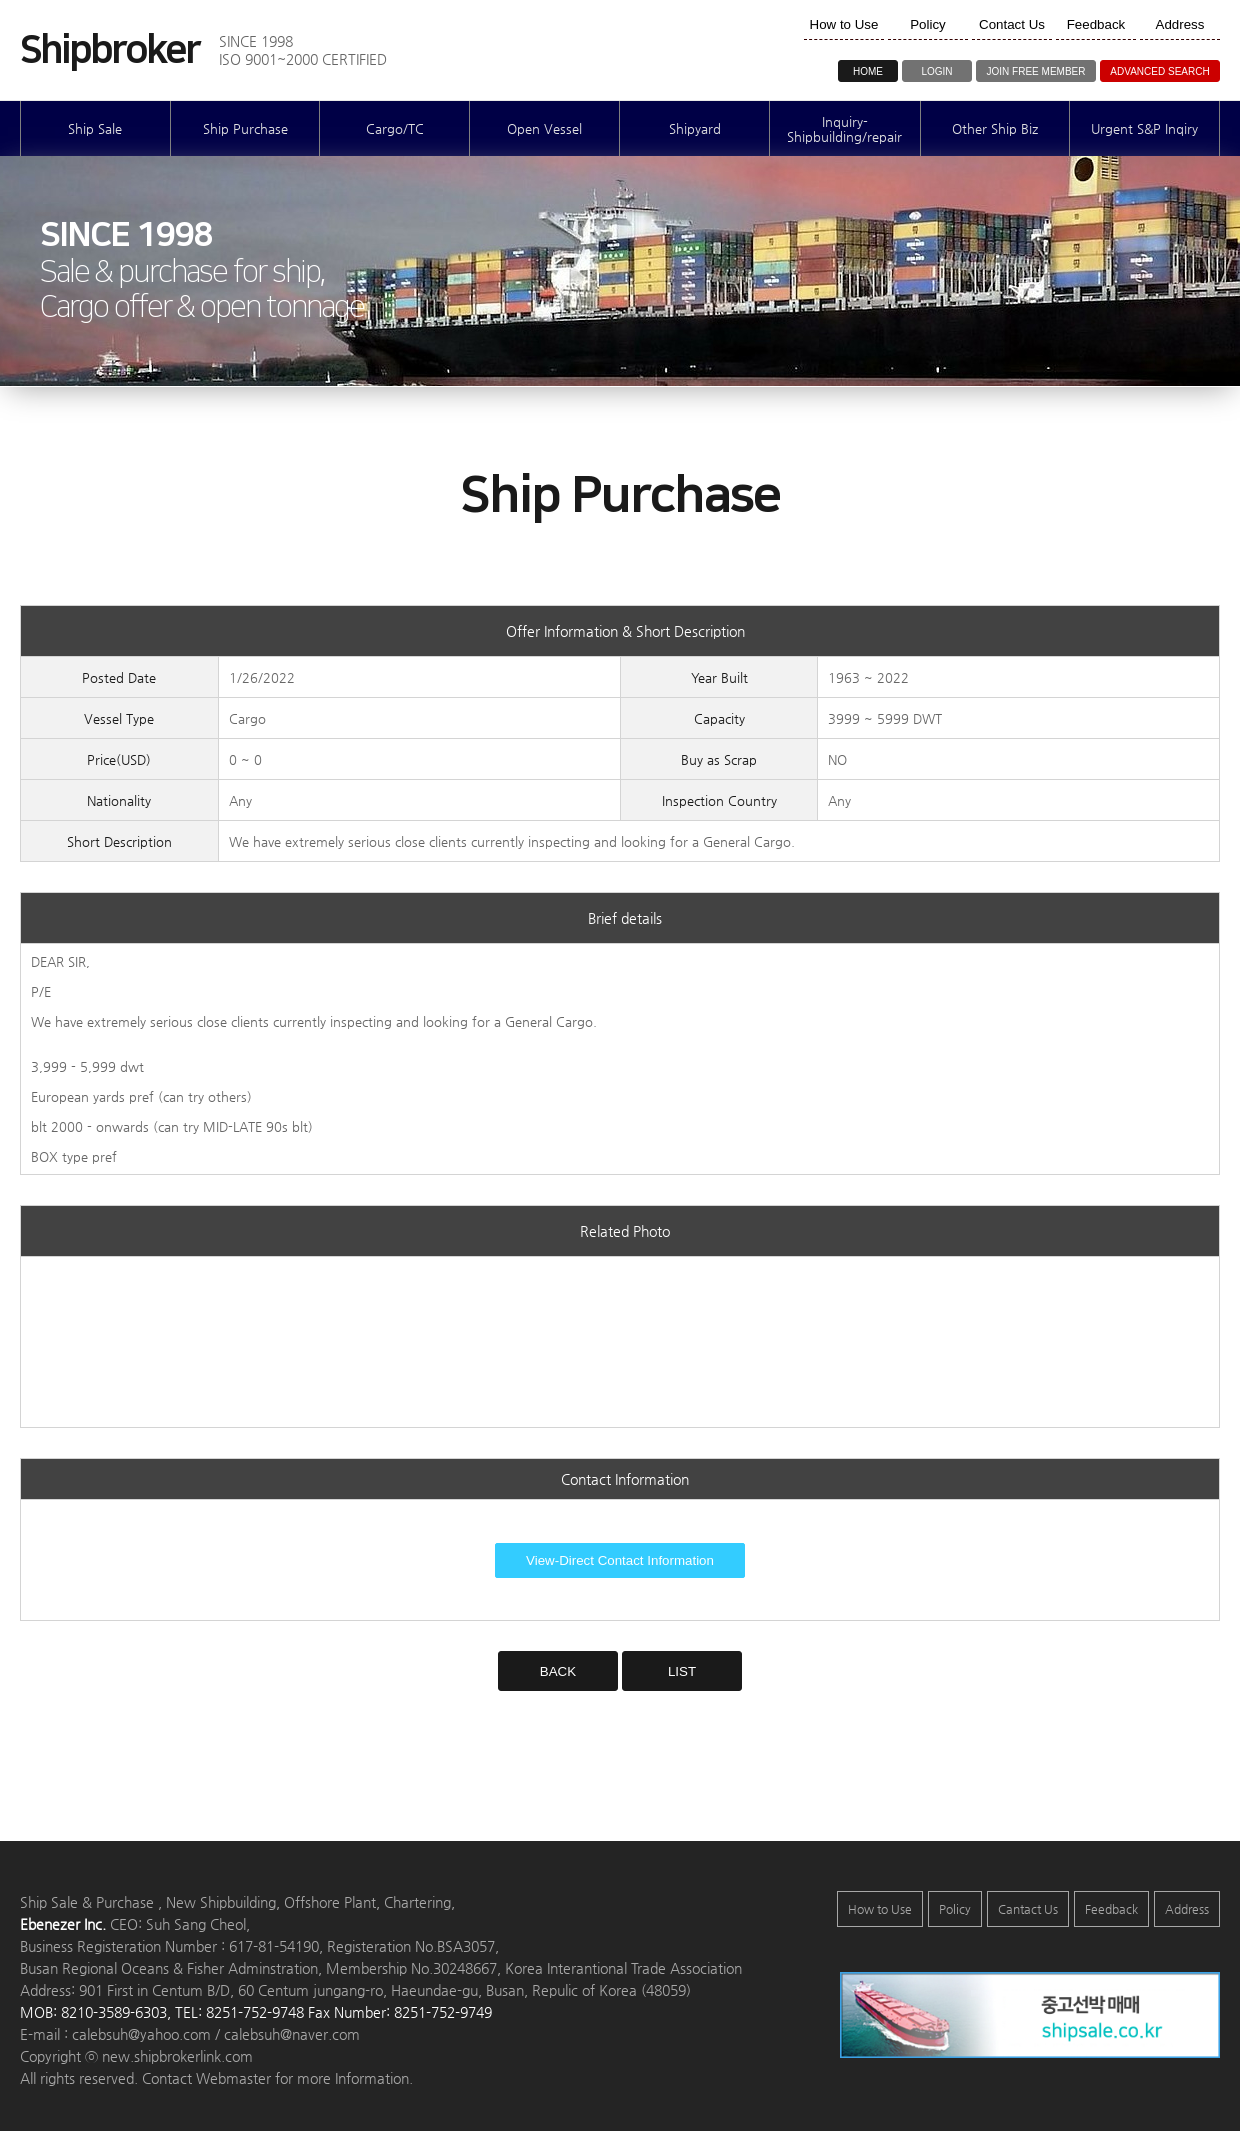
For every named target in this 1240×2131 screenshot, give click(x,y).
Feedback (1111, 1909)
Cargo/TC (395, 128)
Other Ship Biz (995, 128)
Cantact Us (1028, 1909)
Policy (955, 1909)
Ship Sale (95, 128)
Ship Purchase (245, 128)
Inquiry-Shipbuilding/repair (844, 129)
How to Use (880, 1909)
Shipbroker (109, 51)
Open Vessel (544, 128)
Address (1187, 1909)
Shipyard (695, 128)
